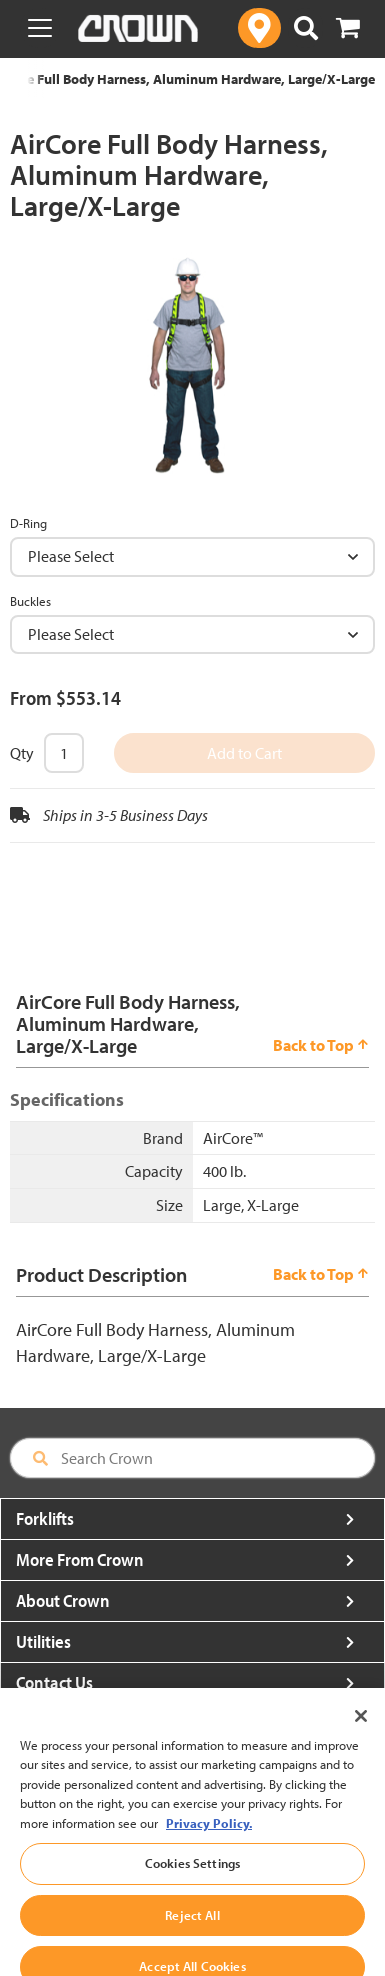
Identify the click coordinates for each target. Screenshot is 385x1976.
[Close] (361, 1728)
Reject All (192, 1928)
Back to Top (321, 1045)
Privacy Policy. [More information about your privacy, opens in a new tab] (209, 1835)
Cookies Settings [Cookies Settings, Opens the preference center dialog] (192, 1876)
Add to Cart (244, 753)
